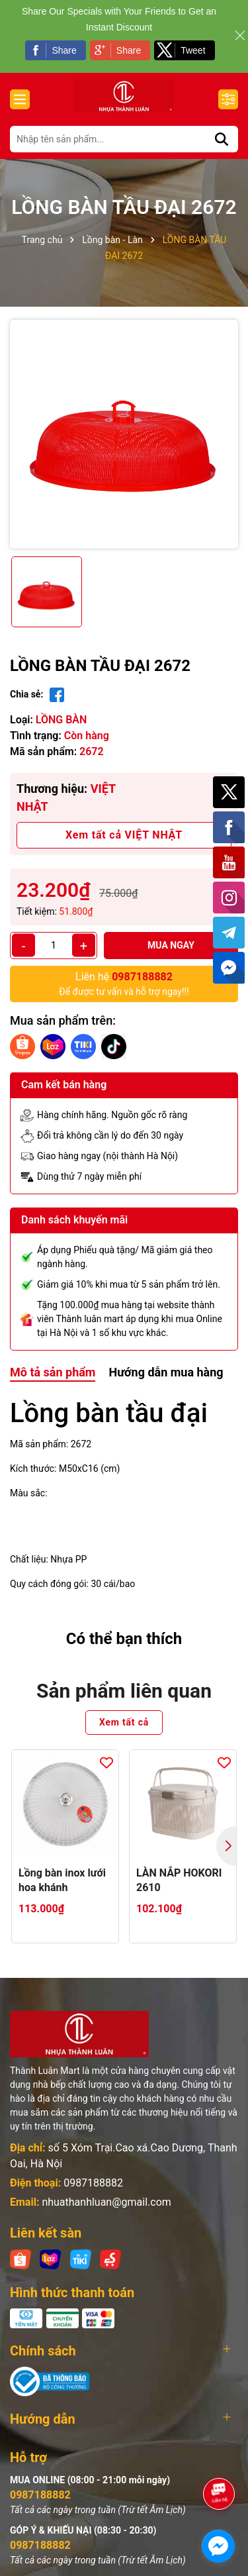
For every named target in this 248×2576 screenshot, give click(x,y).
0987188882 (93, 2183)
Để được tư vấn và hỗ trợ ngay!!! (124, 983)
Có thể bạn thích (124, 1638)
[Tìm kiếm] (221, 139)
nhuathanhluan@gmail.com (106, 2202)
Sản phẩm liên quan (124, 1690)
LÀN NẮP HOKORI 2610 (179, 1880)
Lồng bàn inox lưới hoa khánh (62, 1880)
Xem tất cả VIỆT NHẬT (124, 835)
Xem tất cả (124, 1722)
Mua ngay (170, 945)
